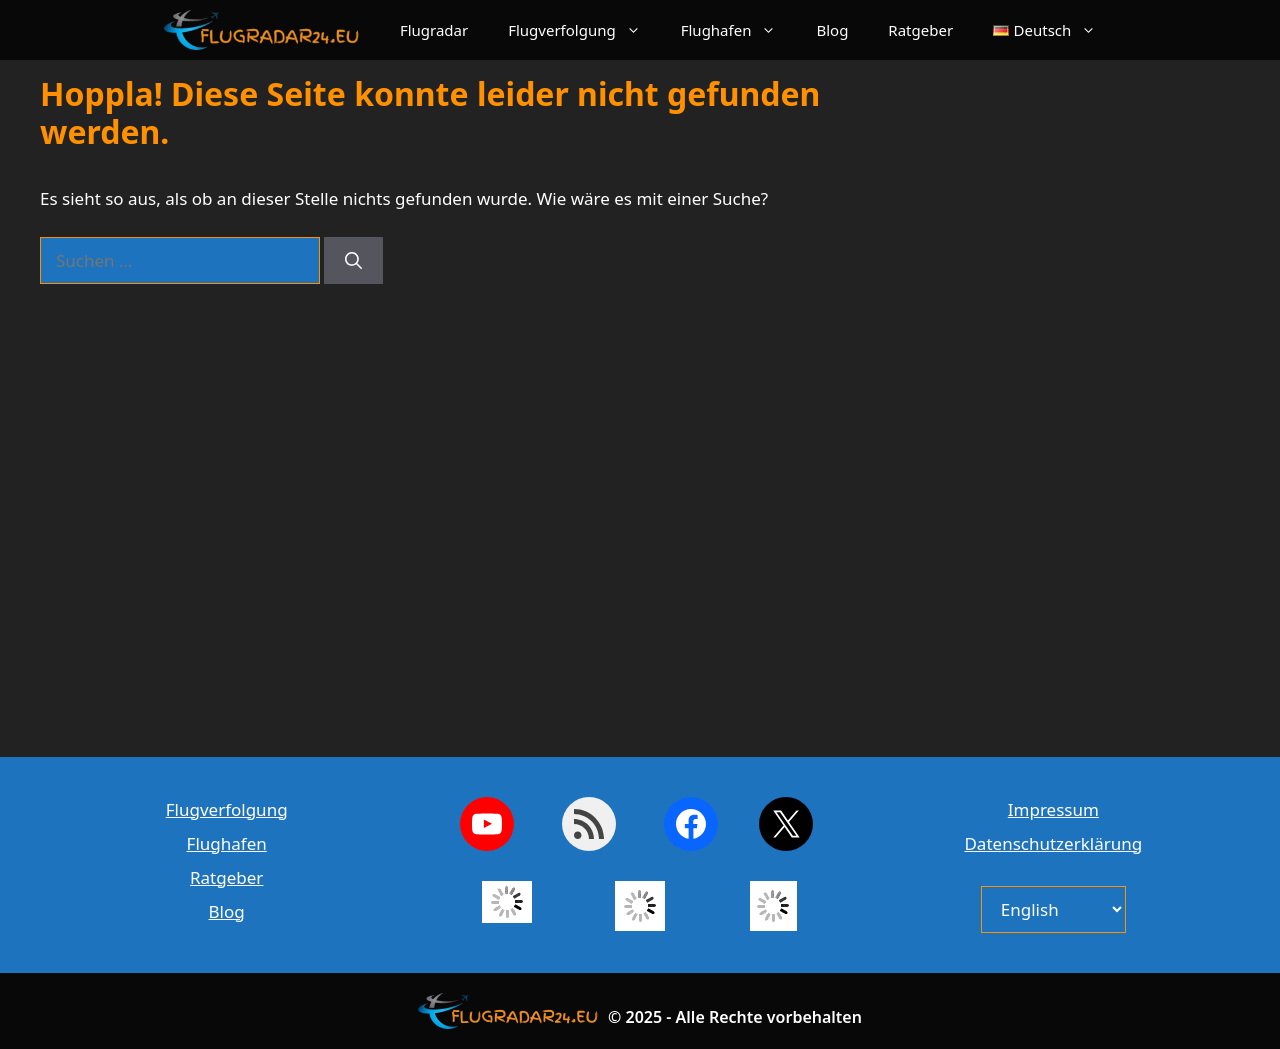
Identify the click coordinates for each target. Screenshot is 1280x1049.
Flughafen (739, 30)
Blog (832, 30)
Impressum (1053, 809)
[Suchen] (353, 261)
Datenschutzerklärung (1053, 843)
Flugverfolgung (584, 30)
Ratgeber (920, 30)
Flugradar (434, 30)
